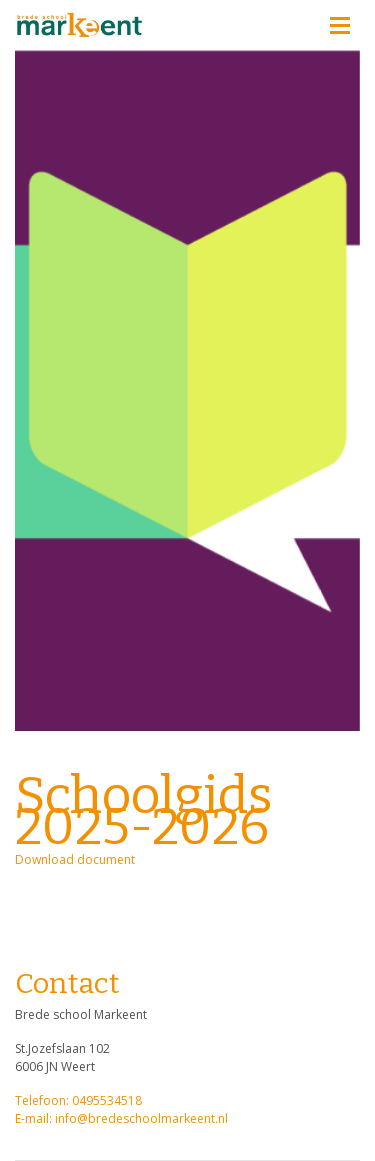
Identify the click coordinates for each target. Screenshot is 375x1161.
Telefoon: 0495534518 (78, 1100)
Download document (75, 859)
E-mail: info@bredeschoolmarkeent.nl (121, 1118)
